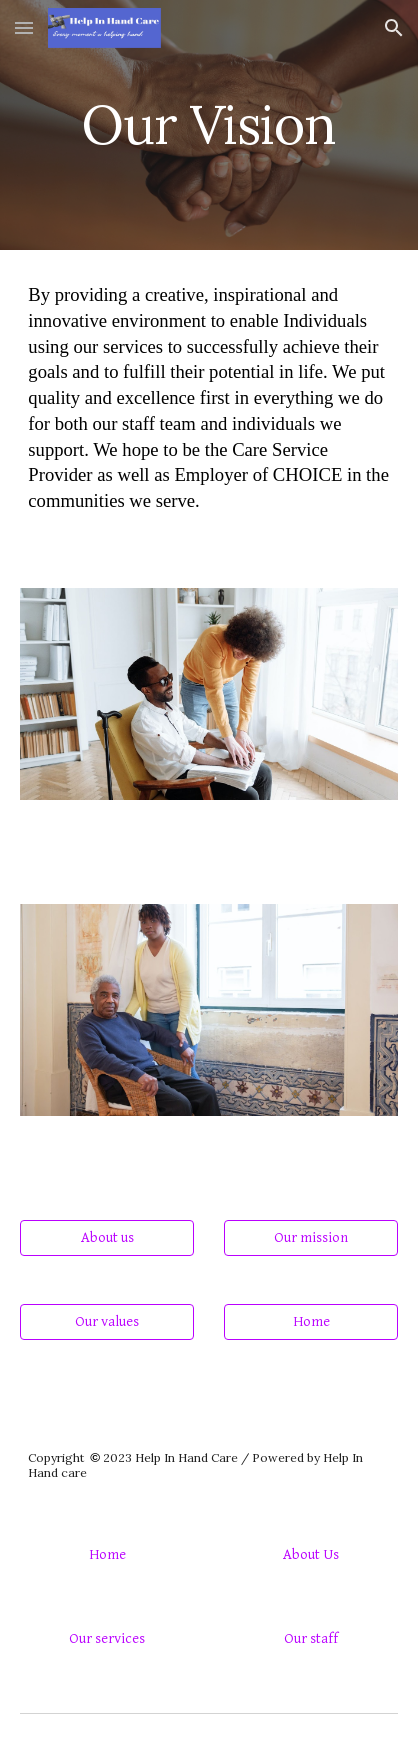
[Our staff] (310, 1638)
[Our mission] (310, 1238)
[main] (208, 124)
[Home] (310, 1322)
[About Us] (310, 1554)
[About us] (106, 1238)
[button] (24, 27)
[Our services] (106, 1638)
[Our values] (106, 1322)
